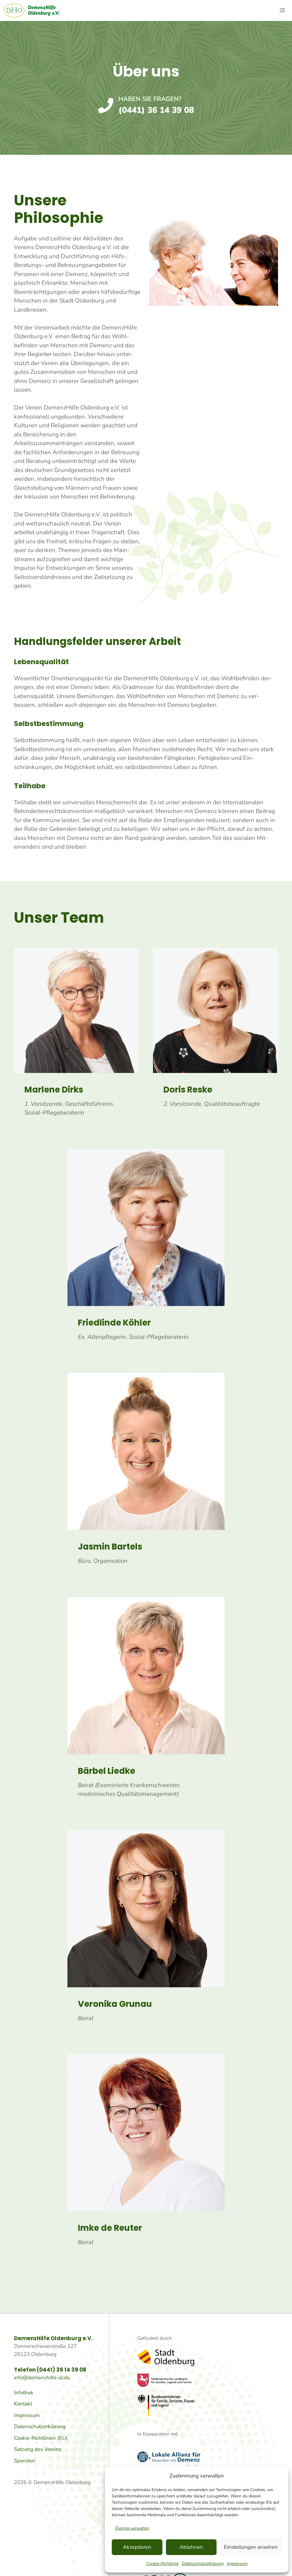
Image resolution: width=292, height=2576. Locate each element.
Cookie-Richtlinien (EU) (41, 2437)
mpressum (27, 2415)
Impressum (237, 2563)
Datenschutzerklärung (203, 2563)
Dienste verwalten (132, 2528)
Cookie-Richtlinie (162, 2563)
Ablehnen (191, 2547)
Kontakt (23, 2403)
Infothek (24, 2392)
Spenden (24, 2460)
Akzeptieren (137, 2547)
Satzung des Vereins (37, 2449)
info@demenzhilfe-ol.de (42, 2377)
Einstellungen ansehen (251, 2547)
